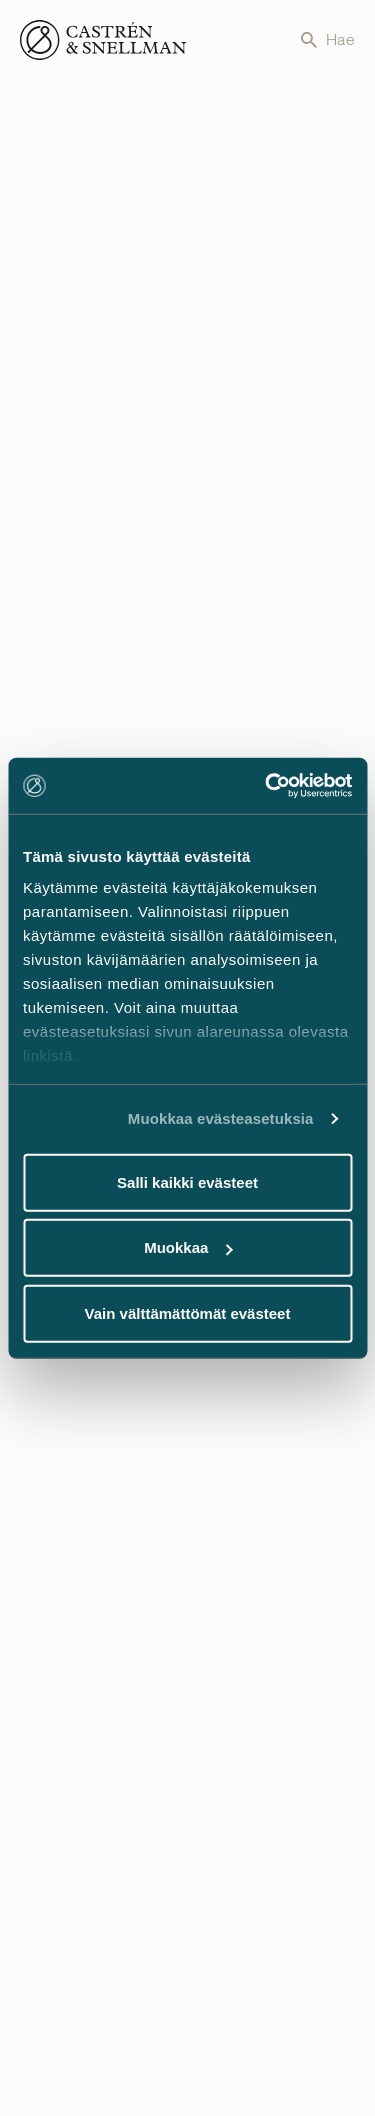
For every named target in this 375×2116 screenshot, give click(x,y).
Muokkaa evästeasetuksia (221, 1118)
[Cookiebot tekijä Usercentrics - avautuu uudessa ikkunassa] (267, 786)
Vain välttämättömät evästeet (188, 1312)
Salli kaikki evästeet (187, 1181)
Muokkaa (188, 1247)
